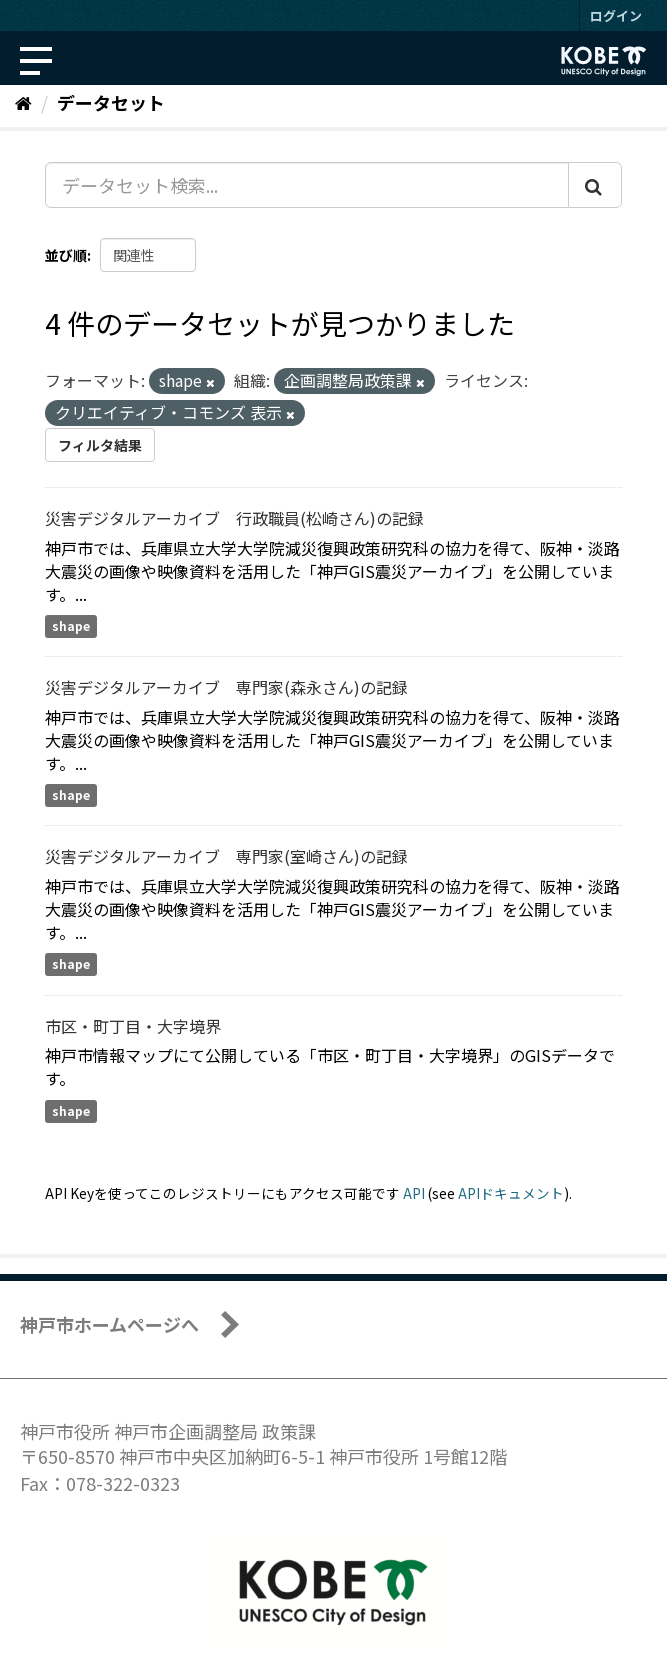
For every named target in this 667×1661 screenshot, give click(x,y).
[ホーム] (23, 102)
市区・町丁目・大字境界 (133, 1026)
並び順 (66, 255)
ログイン (616, 15)
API (414, 1193)
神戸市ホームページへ (109, 1324)
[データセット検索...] (307, 185)
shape (71, 625)
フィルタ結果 (100, 445)
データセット (111, 102)
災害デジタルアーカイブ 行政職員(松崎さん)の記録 (234, 518)
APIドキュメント (511, 1193)
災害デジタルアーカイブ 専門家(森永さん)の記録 (226, 687)
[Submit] (595, 185)
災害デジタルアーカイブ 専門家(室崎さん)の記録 (226, 856)
